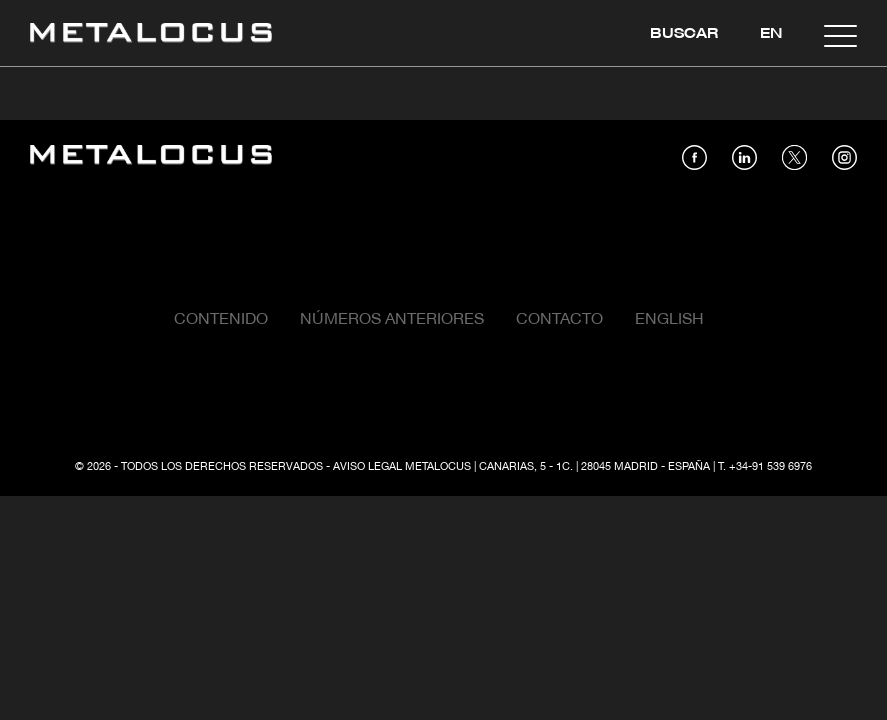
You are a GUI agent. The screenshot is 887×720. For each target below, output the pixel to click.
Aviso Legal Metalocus (402, 467)
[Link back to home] (151, 35)
